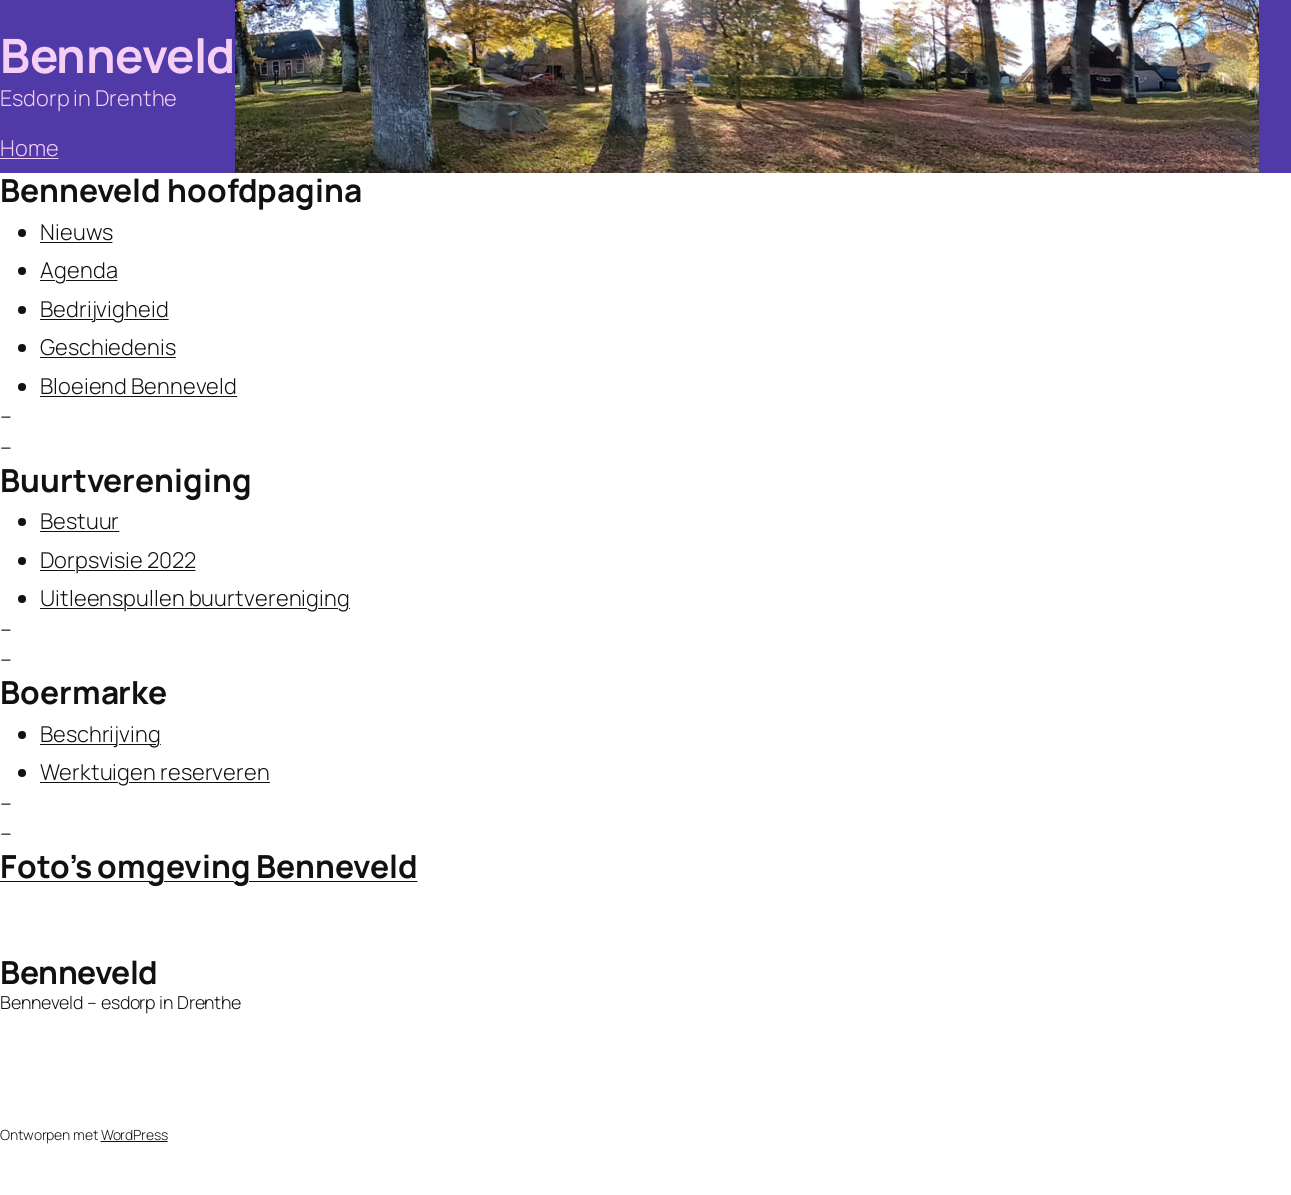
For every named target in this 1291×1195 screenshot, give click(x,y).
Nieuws (76, 232)
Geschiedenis (108, 347)
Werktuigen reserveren (155, 772)
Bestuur (79, 521)
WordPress (134, 1134)
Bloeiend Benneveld (138, 386)
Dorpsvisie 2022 (118, 560)
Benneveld (117, 55)
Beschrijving (100, 734)
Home (29, 148)
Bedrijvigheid (104, 309)
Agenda (78, 270)
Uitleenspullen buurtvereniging (195, 598)
